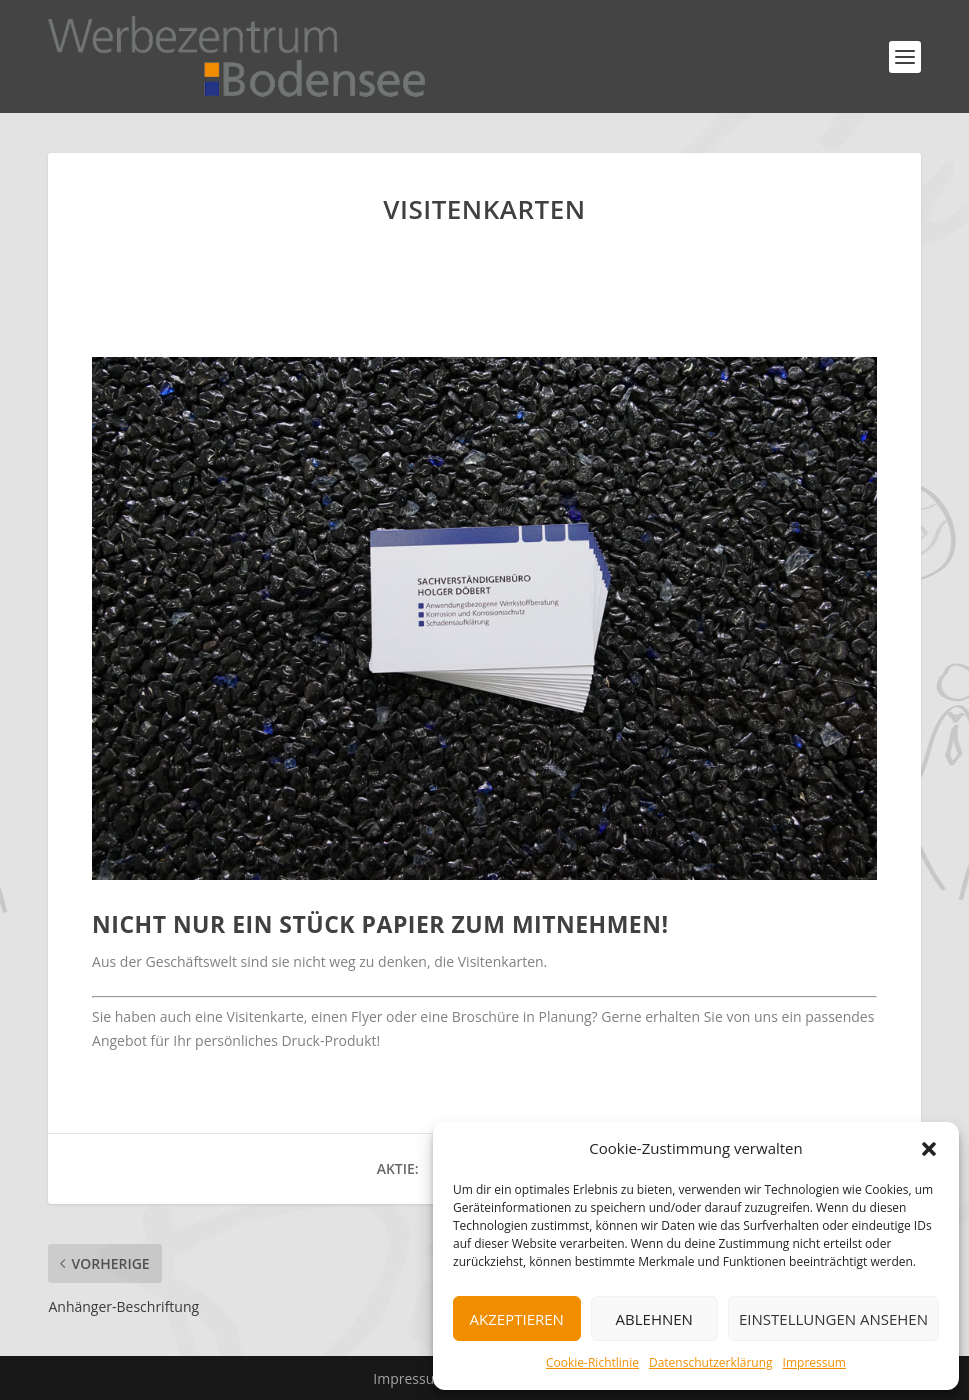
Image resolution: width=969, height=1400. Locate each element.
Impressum (814, 1362)
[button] (929, 1149)
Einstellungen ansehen (833, 1319)
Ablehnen (654, 1319)
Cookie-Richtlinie (592, 1362)
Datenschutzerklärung (711, 1362)
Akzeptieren (517, 1319)
